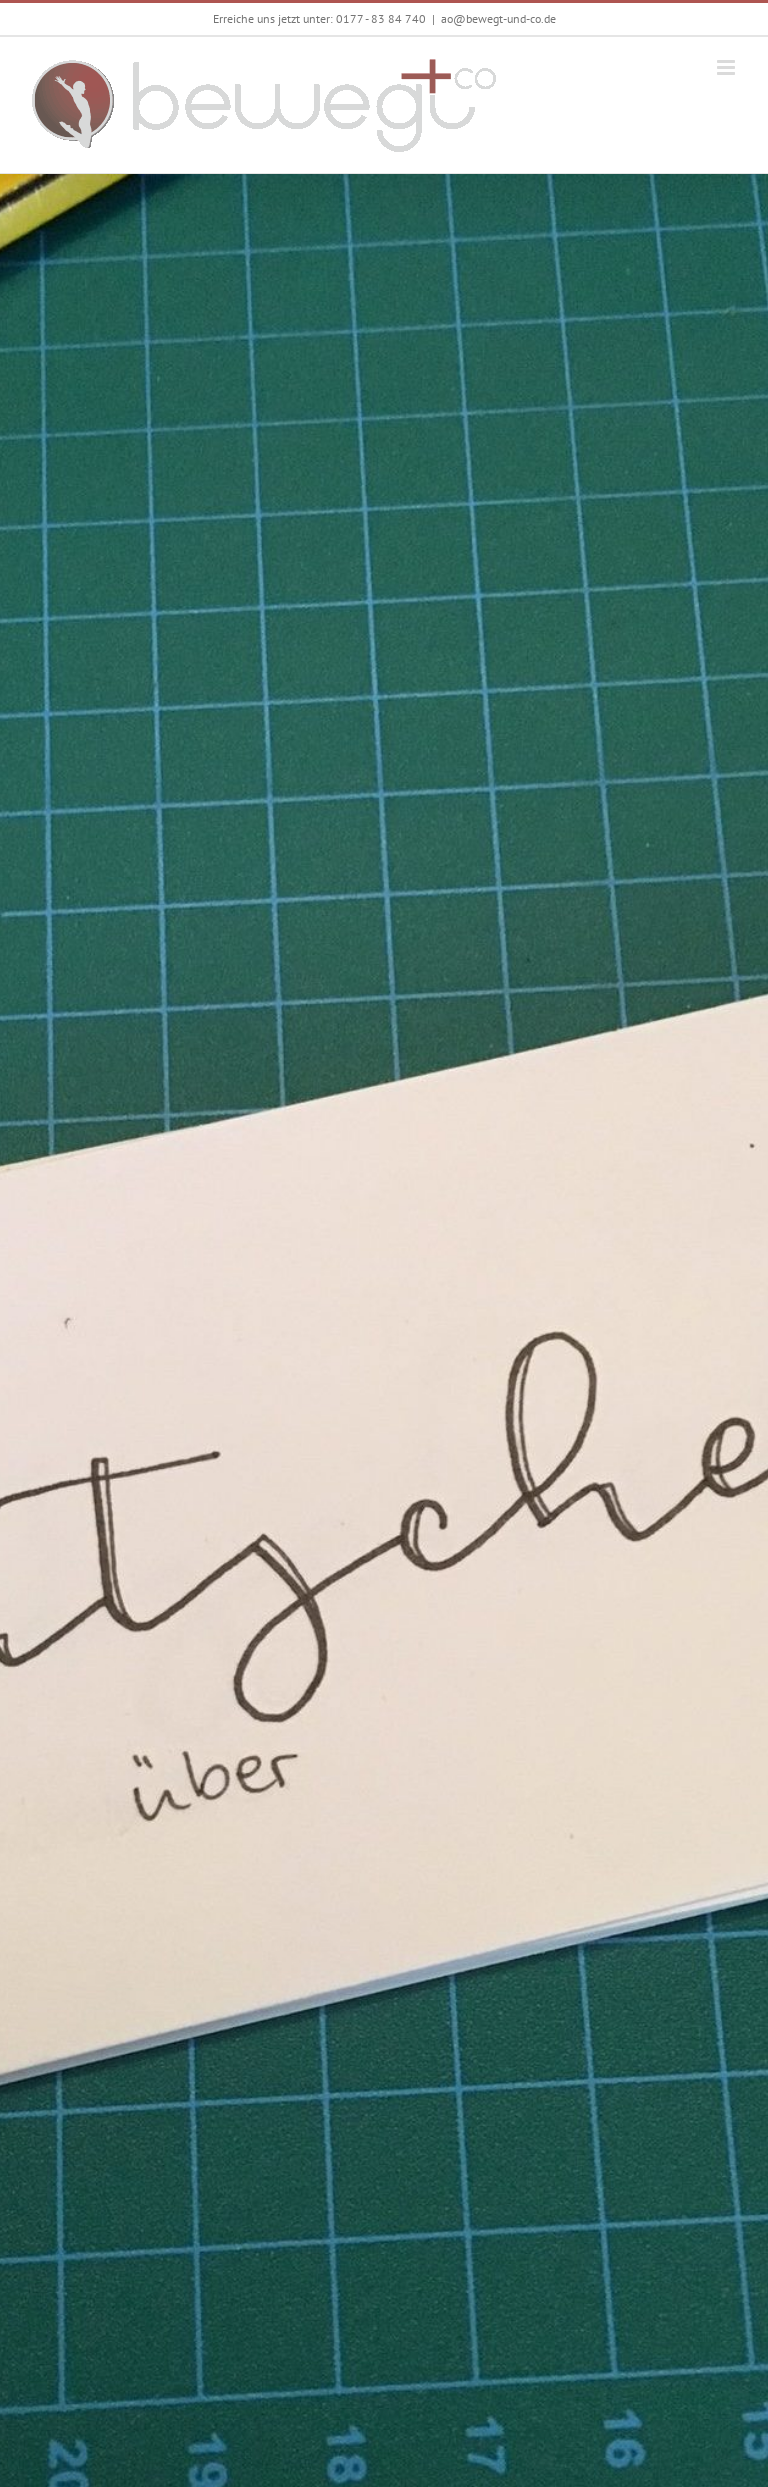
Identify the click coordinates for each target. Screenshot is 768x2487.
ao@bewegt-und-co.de (498, 18)
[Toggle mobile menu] (727, 67)
